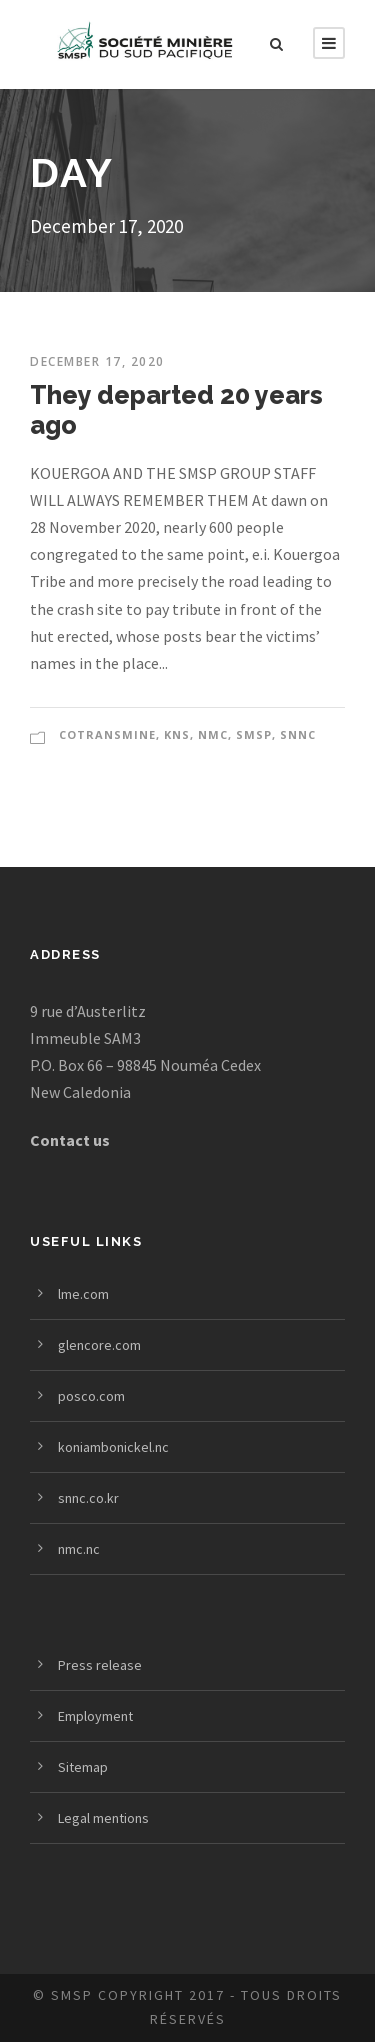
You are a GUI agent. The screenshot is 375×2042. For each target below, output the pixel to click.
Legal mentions (103, 1818)
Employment (95, 1716)
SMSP (254, 734)
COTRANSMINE (107, 734)
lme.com (83, 1294)
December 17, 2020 (97, 361)
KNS (177, 734)
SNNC (298, 734)
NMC (213, 734)
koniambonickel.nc (113, 1447)
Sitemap (83, 1767)
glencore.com (99, 1345)
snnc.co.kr (88, 1498)
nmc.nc (79, 1549)
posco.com (91, 1396)
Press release (100, 1665)
